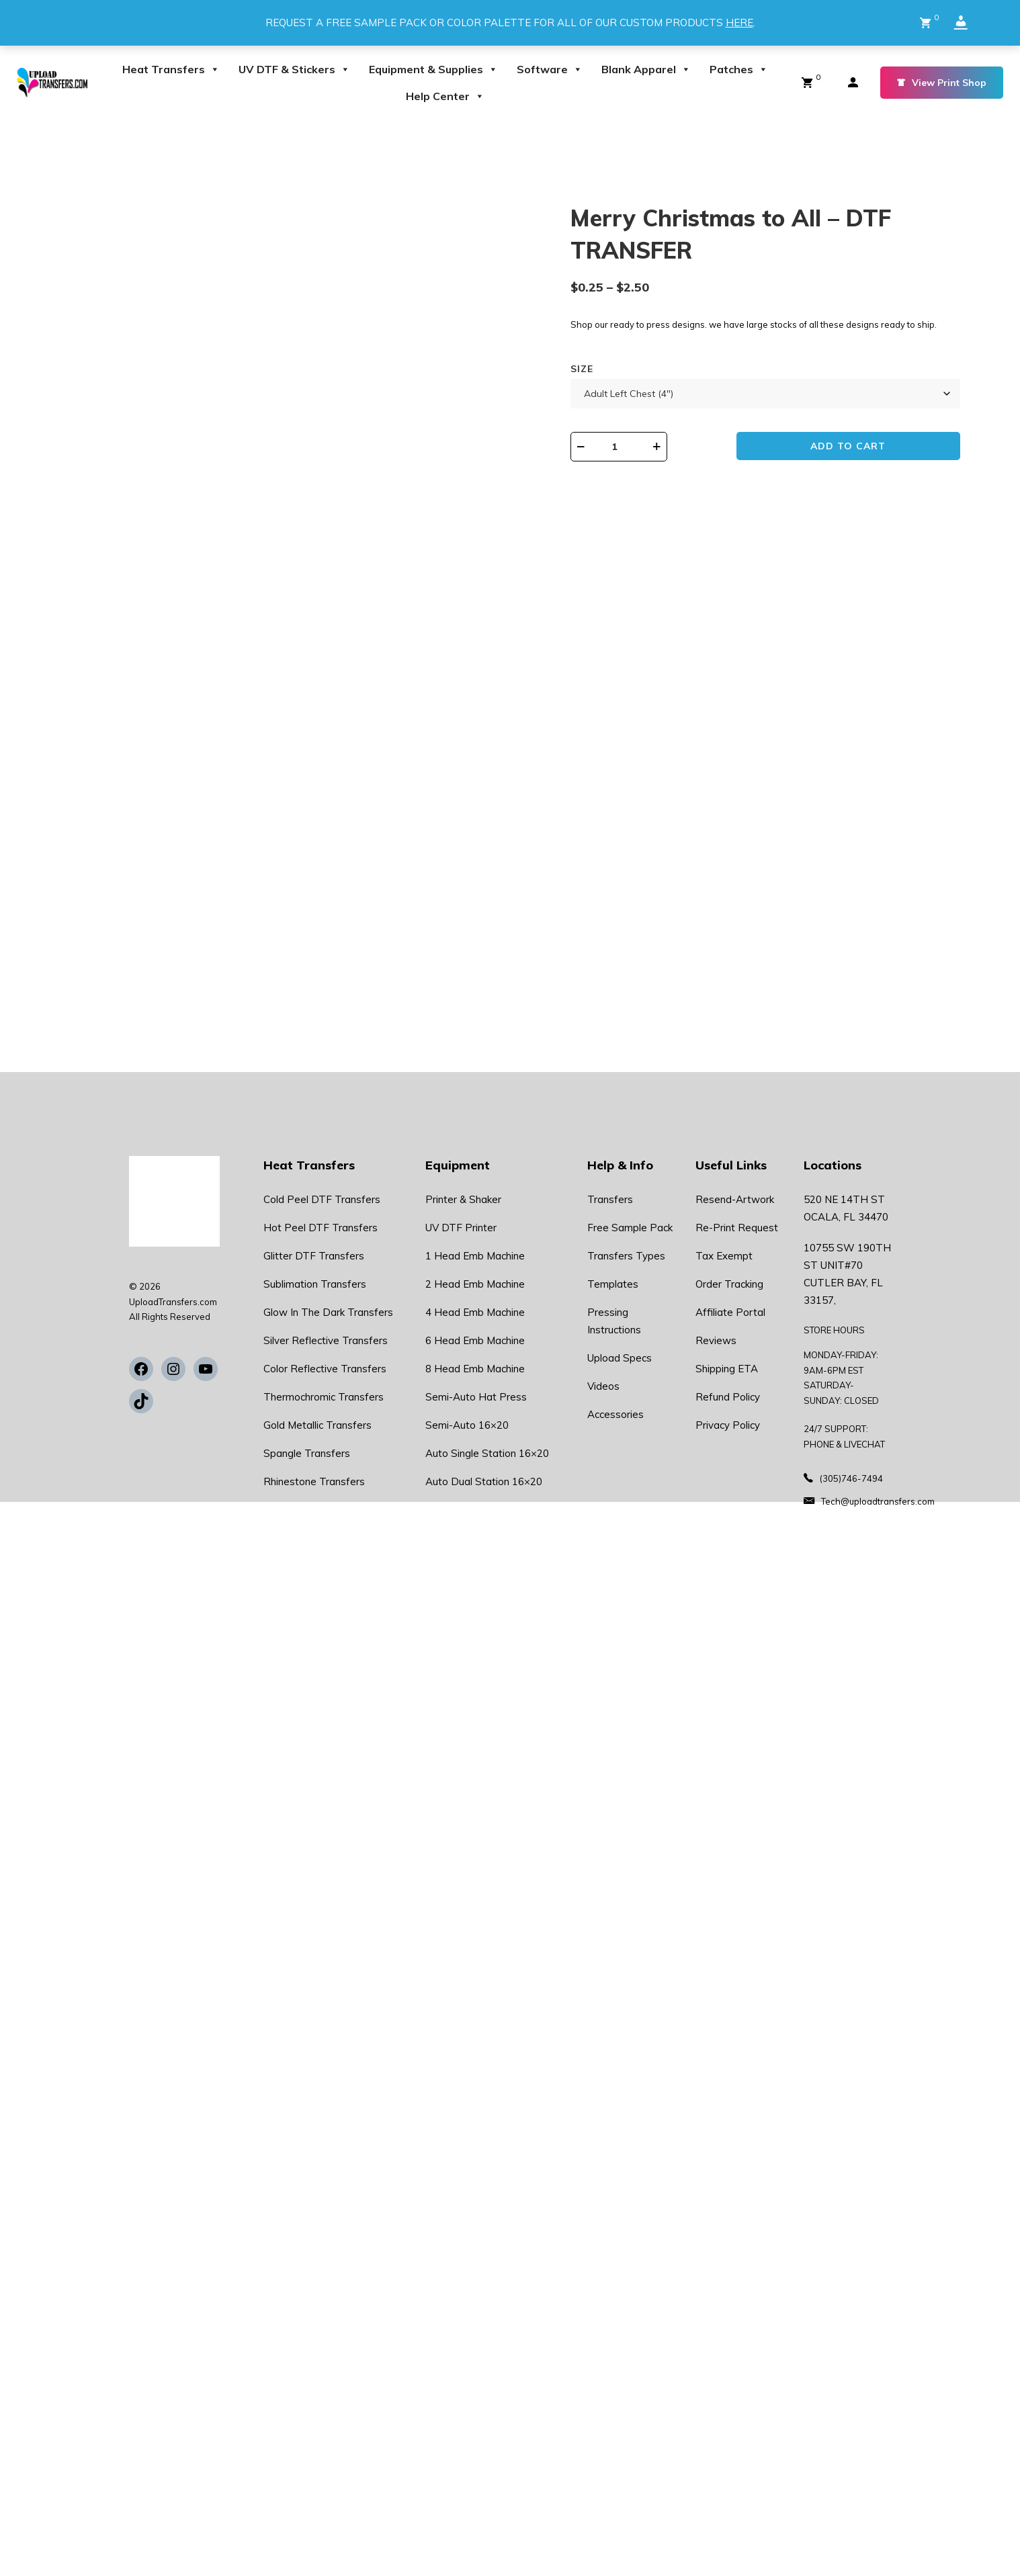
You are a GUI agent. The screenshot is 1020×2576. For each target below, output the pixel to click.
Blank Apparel (646, 69)
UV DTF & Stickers (294, 69)
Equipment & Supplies (433, 69)
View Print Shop (941, 83)
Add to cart (873, 463)
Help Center (445, 96)
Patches (739, 69)
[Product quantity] (679, 462)
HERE (739, 22)
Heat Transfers (171, 69)
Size (623, 384)
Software (550, 69)
